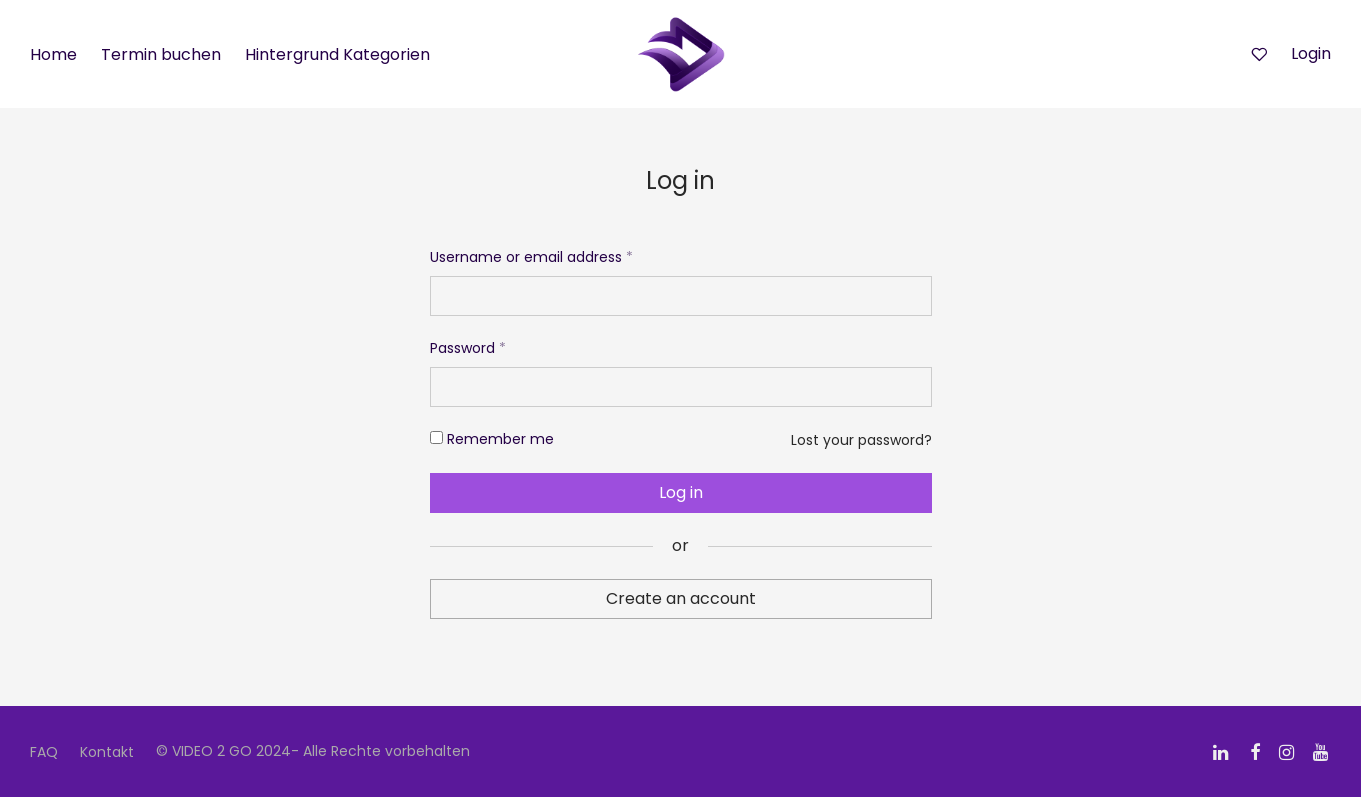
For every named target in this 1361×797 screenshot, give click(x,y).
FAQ (44, 752)
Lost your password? (861, 440)
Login (1311, 53)
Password (468, 348)
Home (53, 54)
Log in (681, 492)
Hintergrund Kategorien (337, 54)
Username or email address (531, 257)
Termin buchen (161, 54)
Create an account (681, 598)
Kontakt (107, 752)
